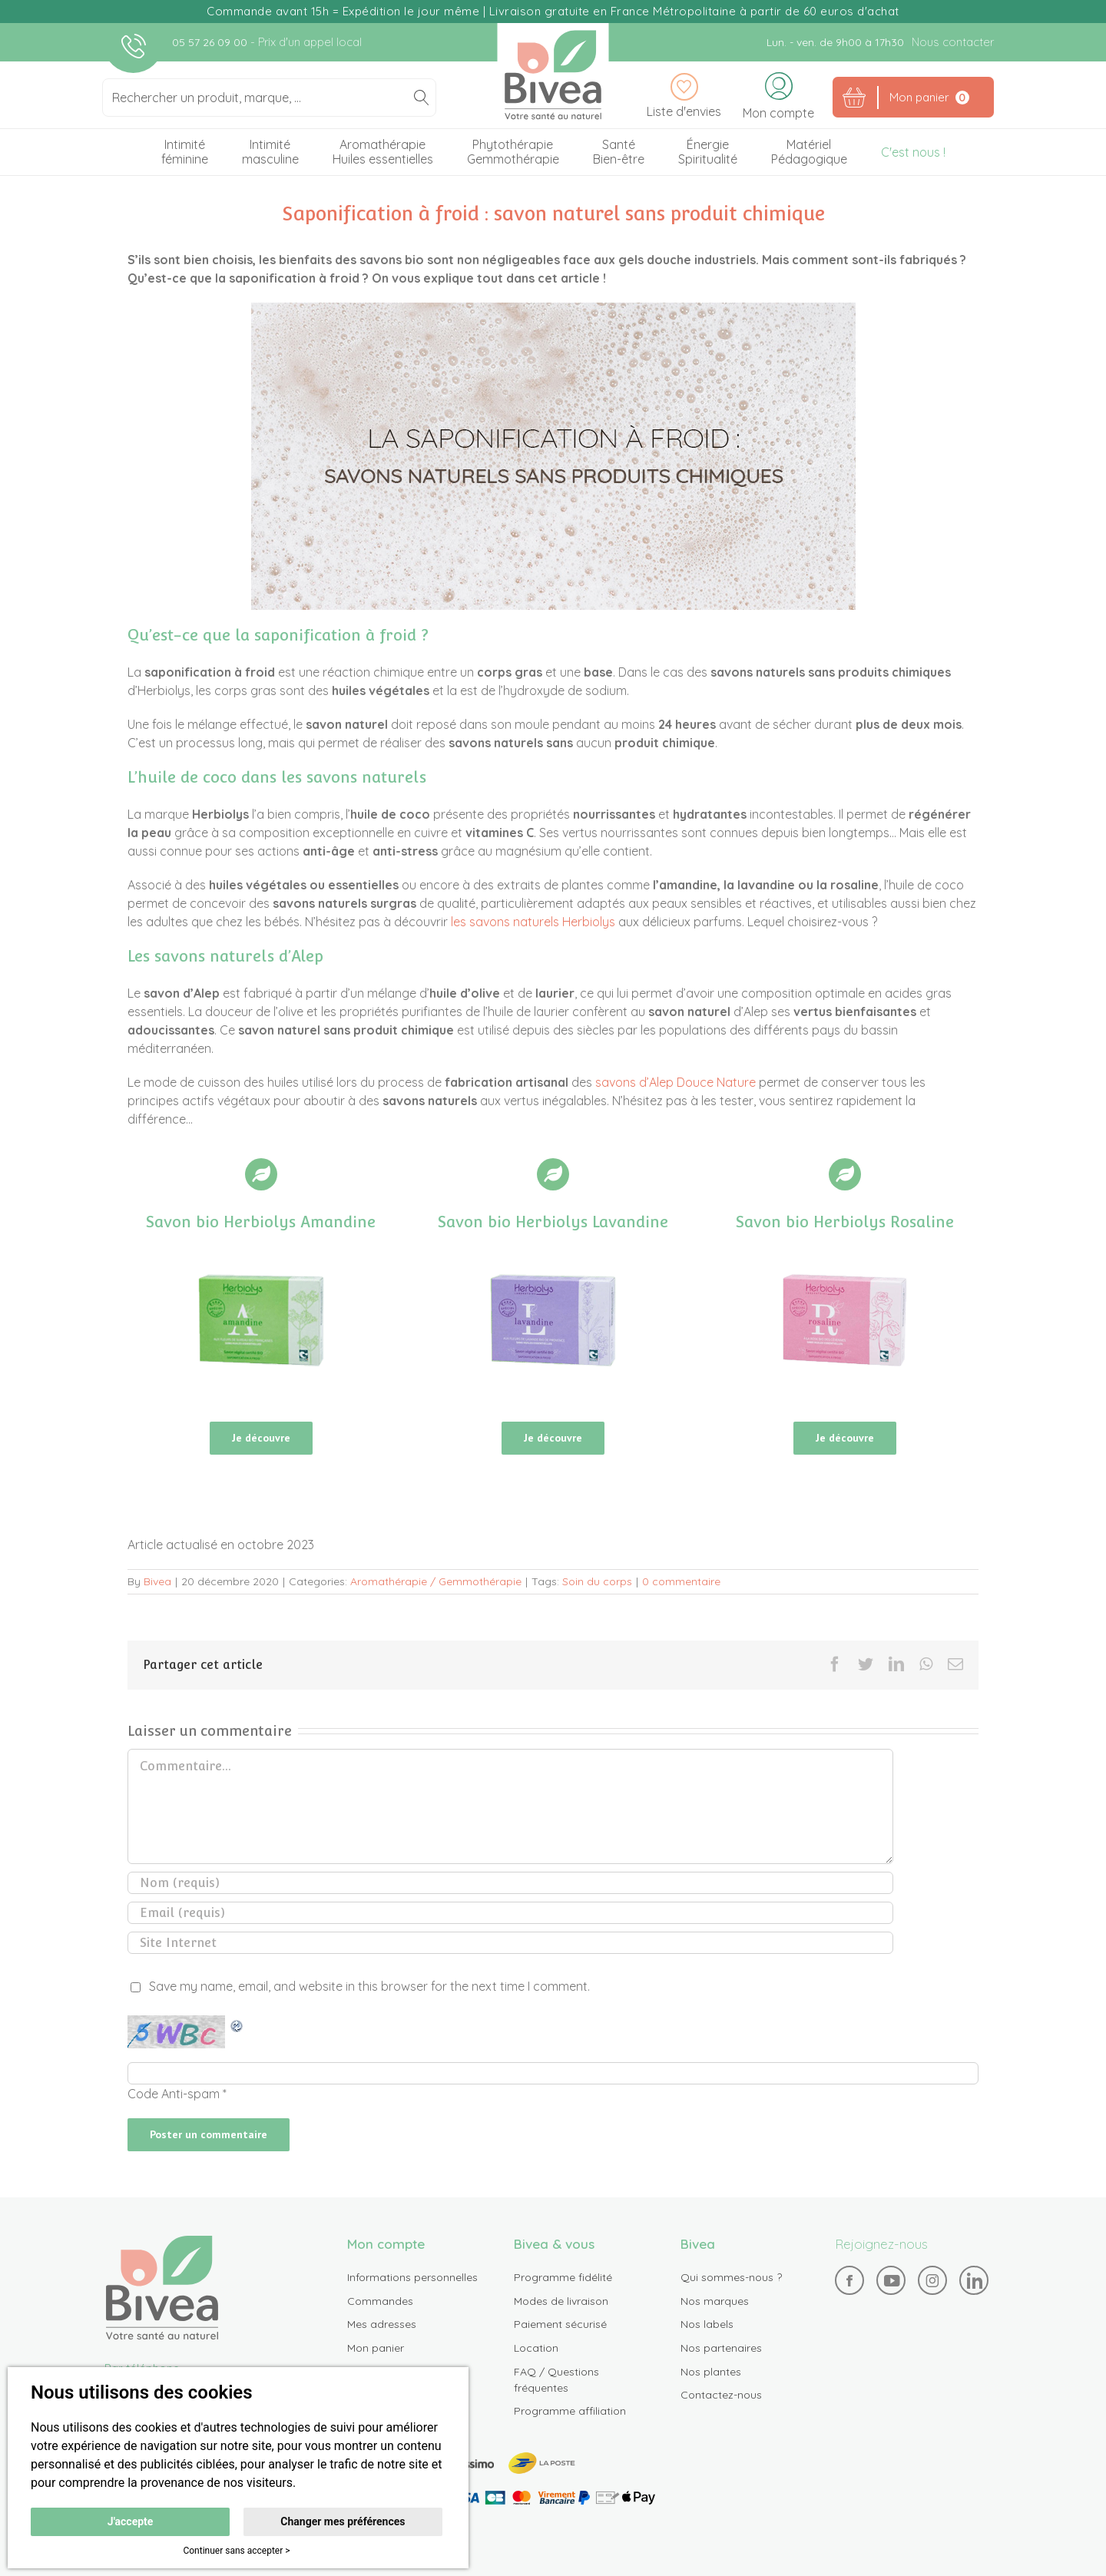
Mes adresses (381, 2329)
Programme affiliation (570, 2416)
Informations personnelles (412, 2283)
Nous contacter (953, 42)
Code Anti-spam (173, 2099)
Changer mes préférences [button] (342, 2521)
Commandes (380, 2306)
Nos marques (714, 2306)
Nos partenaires (721, 2353)
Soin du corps (597, 1587)
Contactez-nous (721, 2400)
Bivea (553, 75)
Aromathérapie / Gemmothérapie (436, 1587)
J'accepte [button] (131, 2521)
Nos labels (706, 2329)
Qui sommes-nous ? (731, 2283)
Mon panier (375, 2353)
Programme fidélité (563, 2283)
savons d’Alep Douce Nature (675, 1083)
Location (536, 2353)
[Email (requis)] (510, 1918)
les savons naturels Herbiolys (533, 922)
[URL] (510, 1948)
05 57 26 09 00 (211, 42)
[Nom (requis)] (510, 1888)
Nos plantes (710, 2376)
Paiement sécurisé (560, 2329)
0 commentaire (681, 1587)
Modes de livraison (561, 2306)
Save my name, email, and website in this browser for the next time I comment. (369, 1991)
